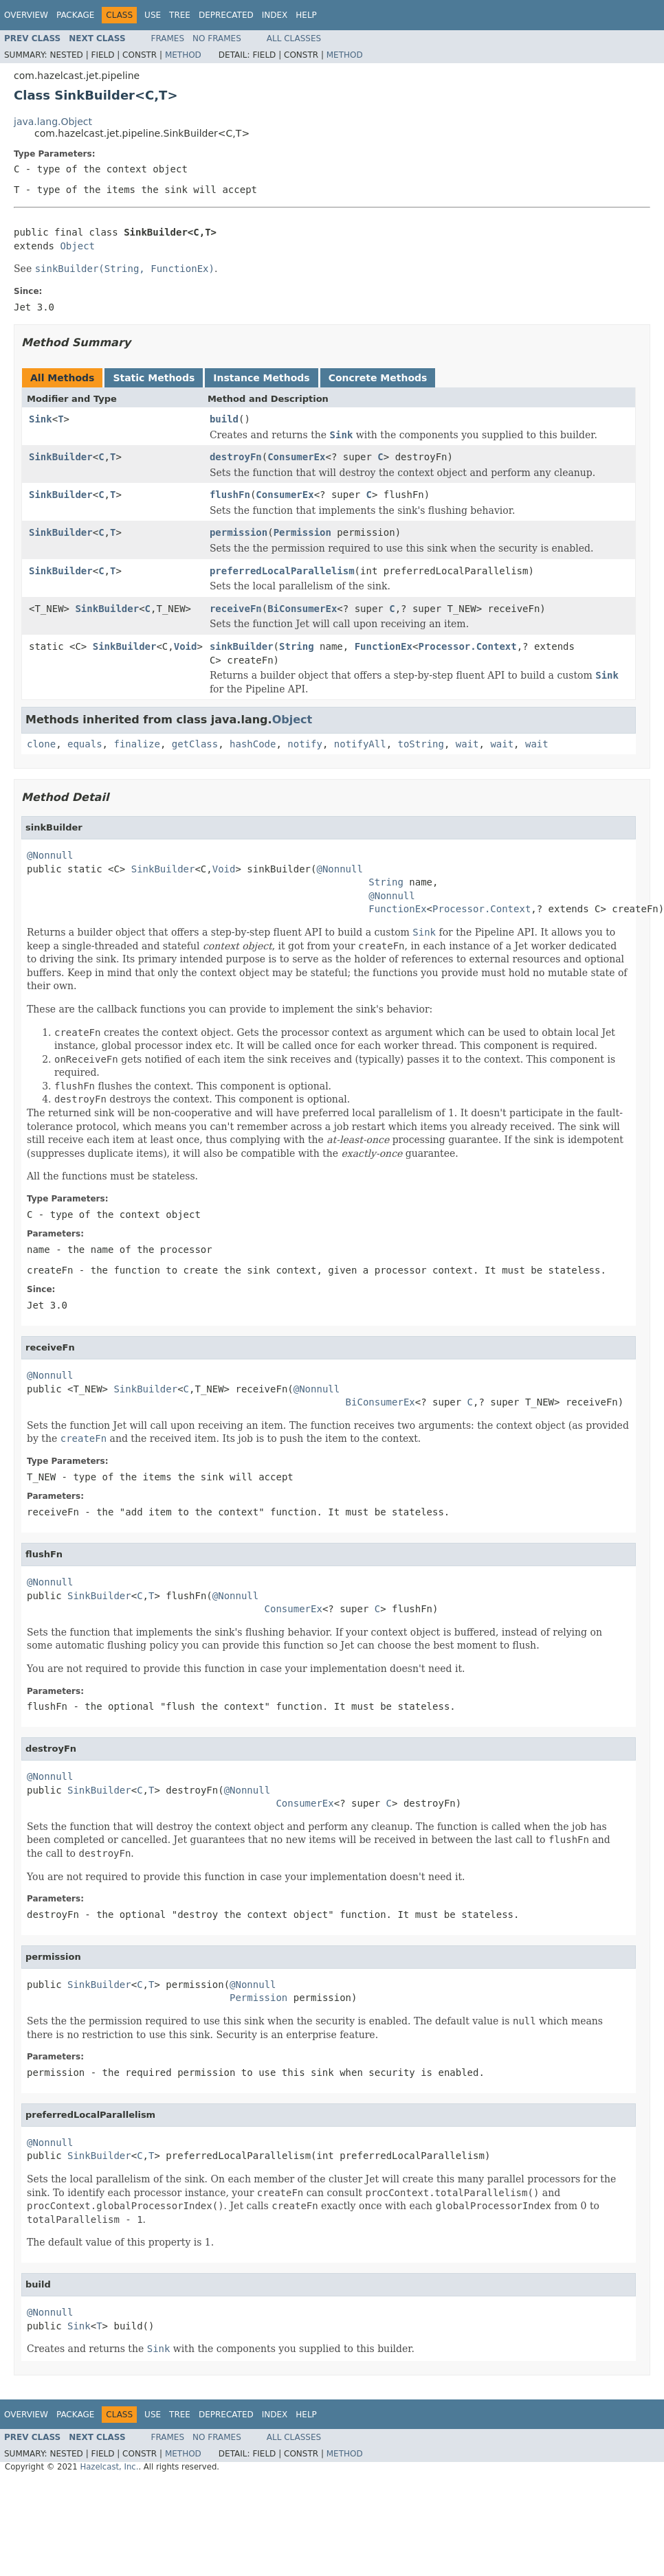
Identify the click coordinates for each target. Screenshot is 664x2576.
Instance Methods (261, 377)
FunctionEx (383, 646)
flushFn (230, 494)
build (224, 419)
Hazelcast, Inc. (109, 2467)
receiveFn (236, 608)
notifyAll (360, 743)
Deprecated (226, 15)
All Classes (294, 38)
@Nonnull (50, 855)
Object (77, 245)
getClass (195, 743)
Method (183, 55)
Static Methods (154, 377)
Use (152, 15)
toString (421, 743)
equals (84, 743)
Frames (168, 38)
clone (41, 743)
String (296, 646)
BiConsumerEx (302, 608)
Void (185, 646)
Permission (302, 532)
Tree (179, 15)
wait (467, 743)
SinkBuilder (61, 456)
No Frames (216, 38)
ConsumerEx (296, 456)
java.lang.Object (53, 121)
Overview (26, 15)
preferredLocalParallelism (282, 570)
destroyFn (236, 456)
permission (238, 532)
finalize (136, 743)
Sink (40, 419)
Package (75, 15)
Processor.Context (467, 646)
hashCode (253, 743)
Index (275, 15)
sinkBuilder (242, 646)
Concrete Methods (378, 377)
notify (304, 743)
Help (306, 15)
